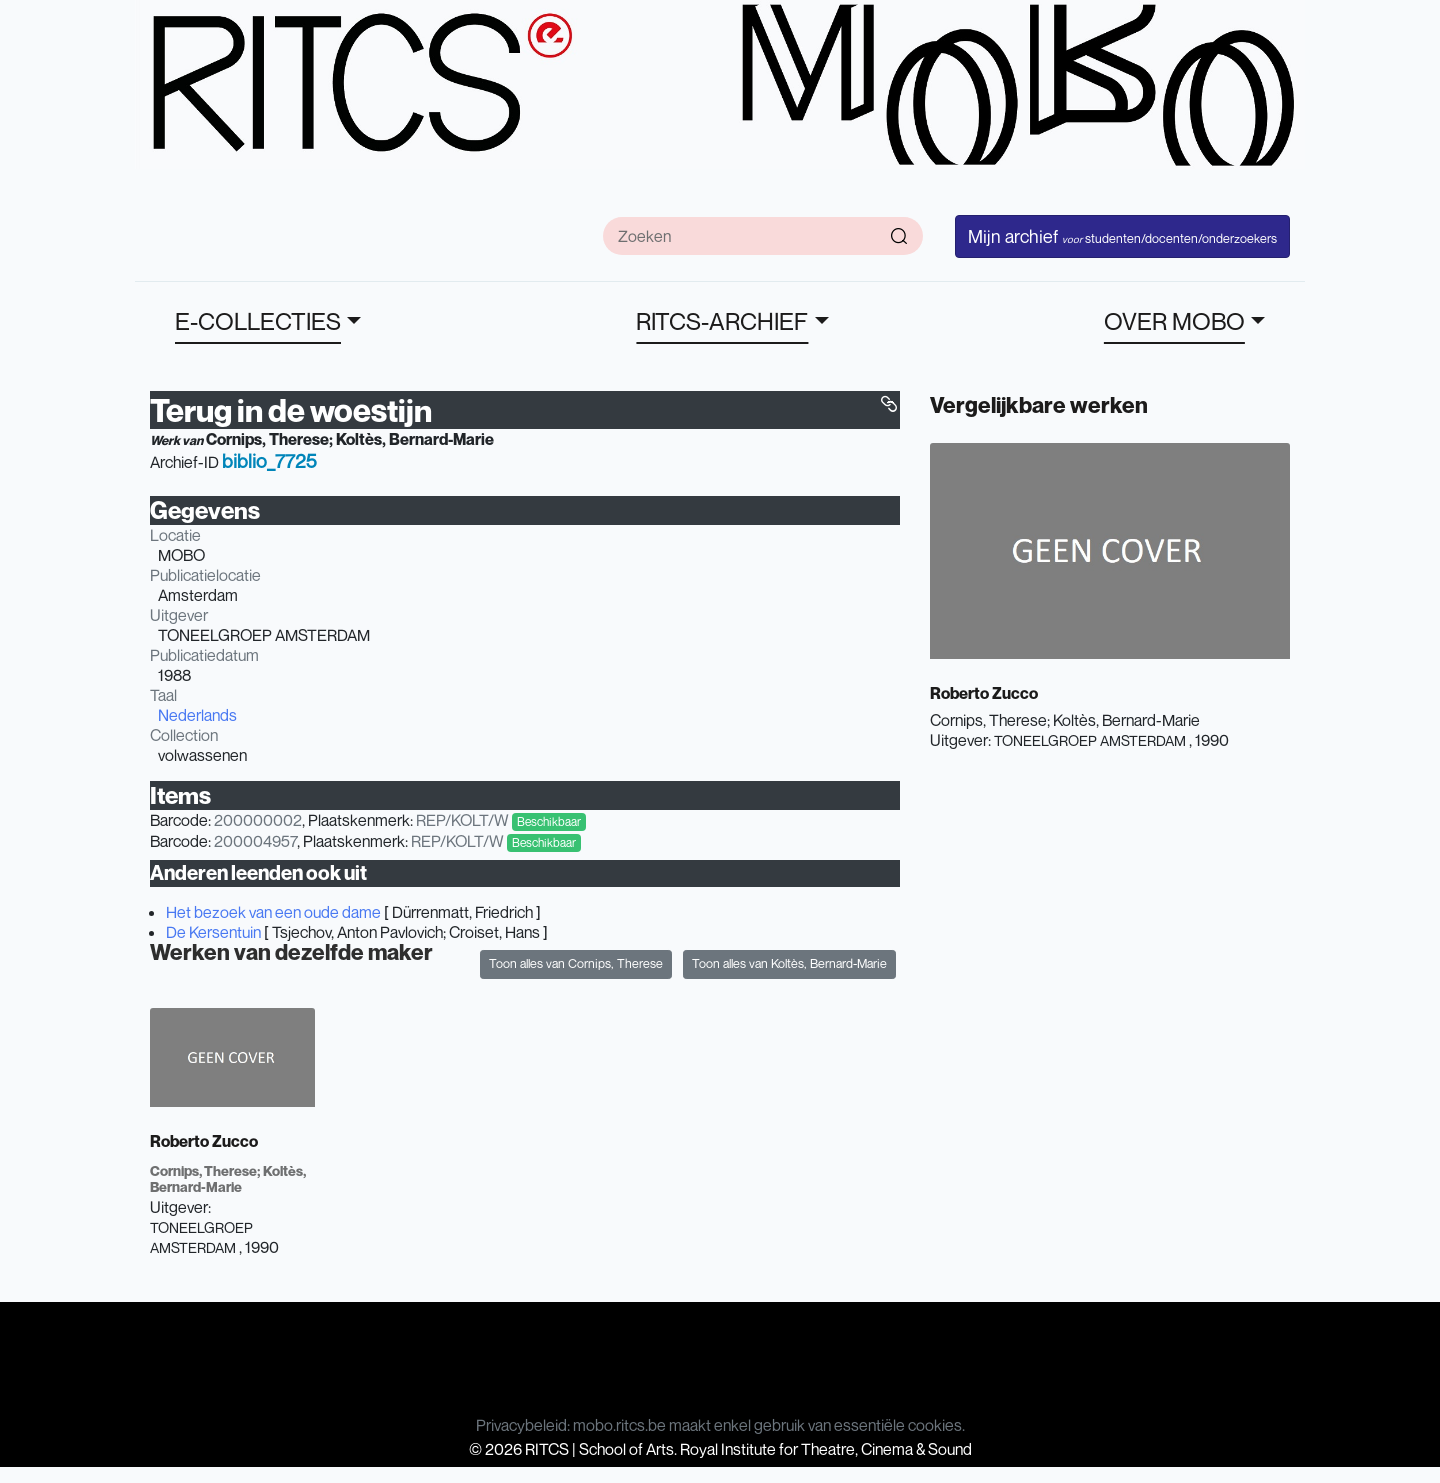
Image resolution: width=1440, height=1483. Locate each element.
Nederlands (197, 715)
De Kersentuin (213, 932)
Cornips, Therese (267, 439)
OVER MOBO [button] (1174, 321)
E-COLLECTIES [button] (258, 321)
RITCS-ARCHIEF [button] (722, 321)
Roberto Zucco (204, 1141)
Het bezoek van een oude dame (273, 912)
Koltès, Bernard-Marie (415, 439)
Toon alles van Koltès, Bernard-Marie (789, 963)
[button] (889, 404)
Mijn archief (1122, 236)
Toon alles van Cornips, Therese (576, 963)
